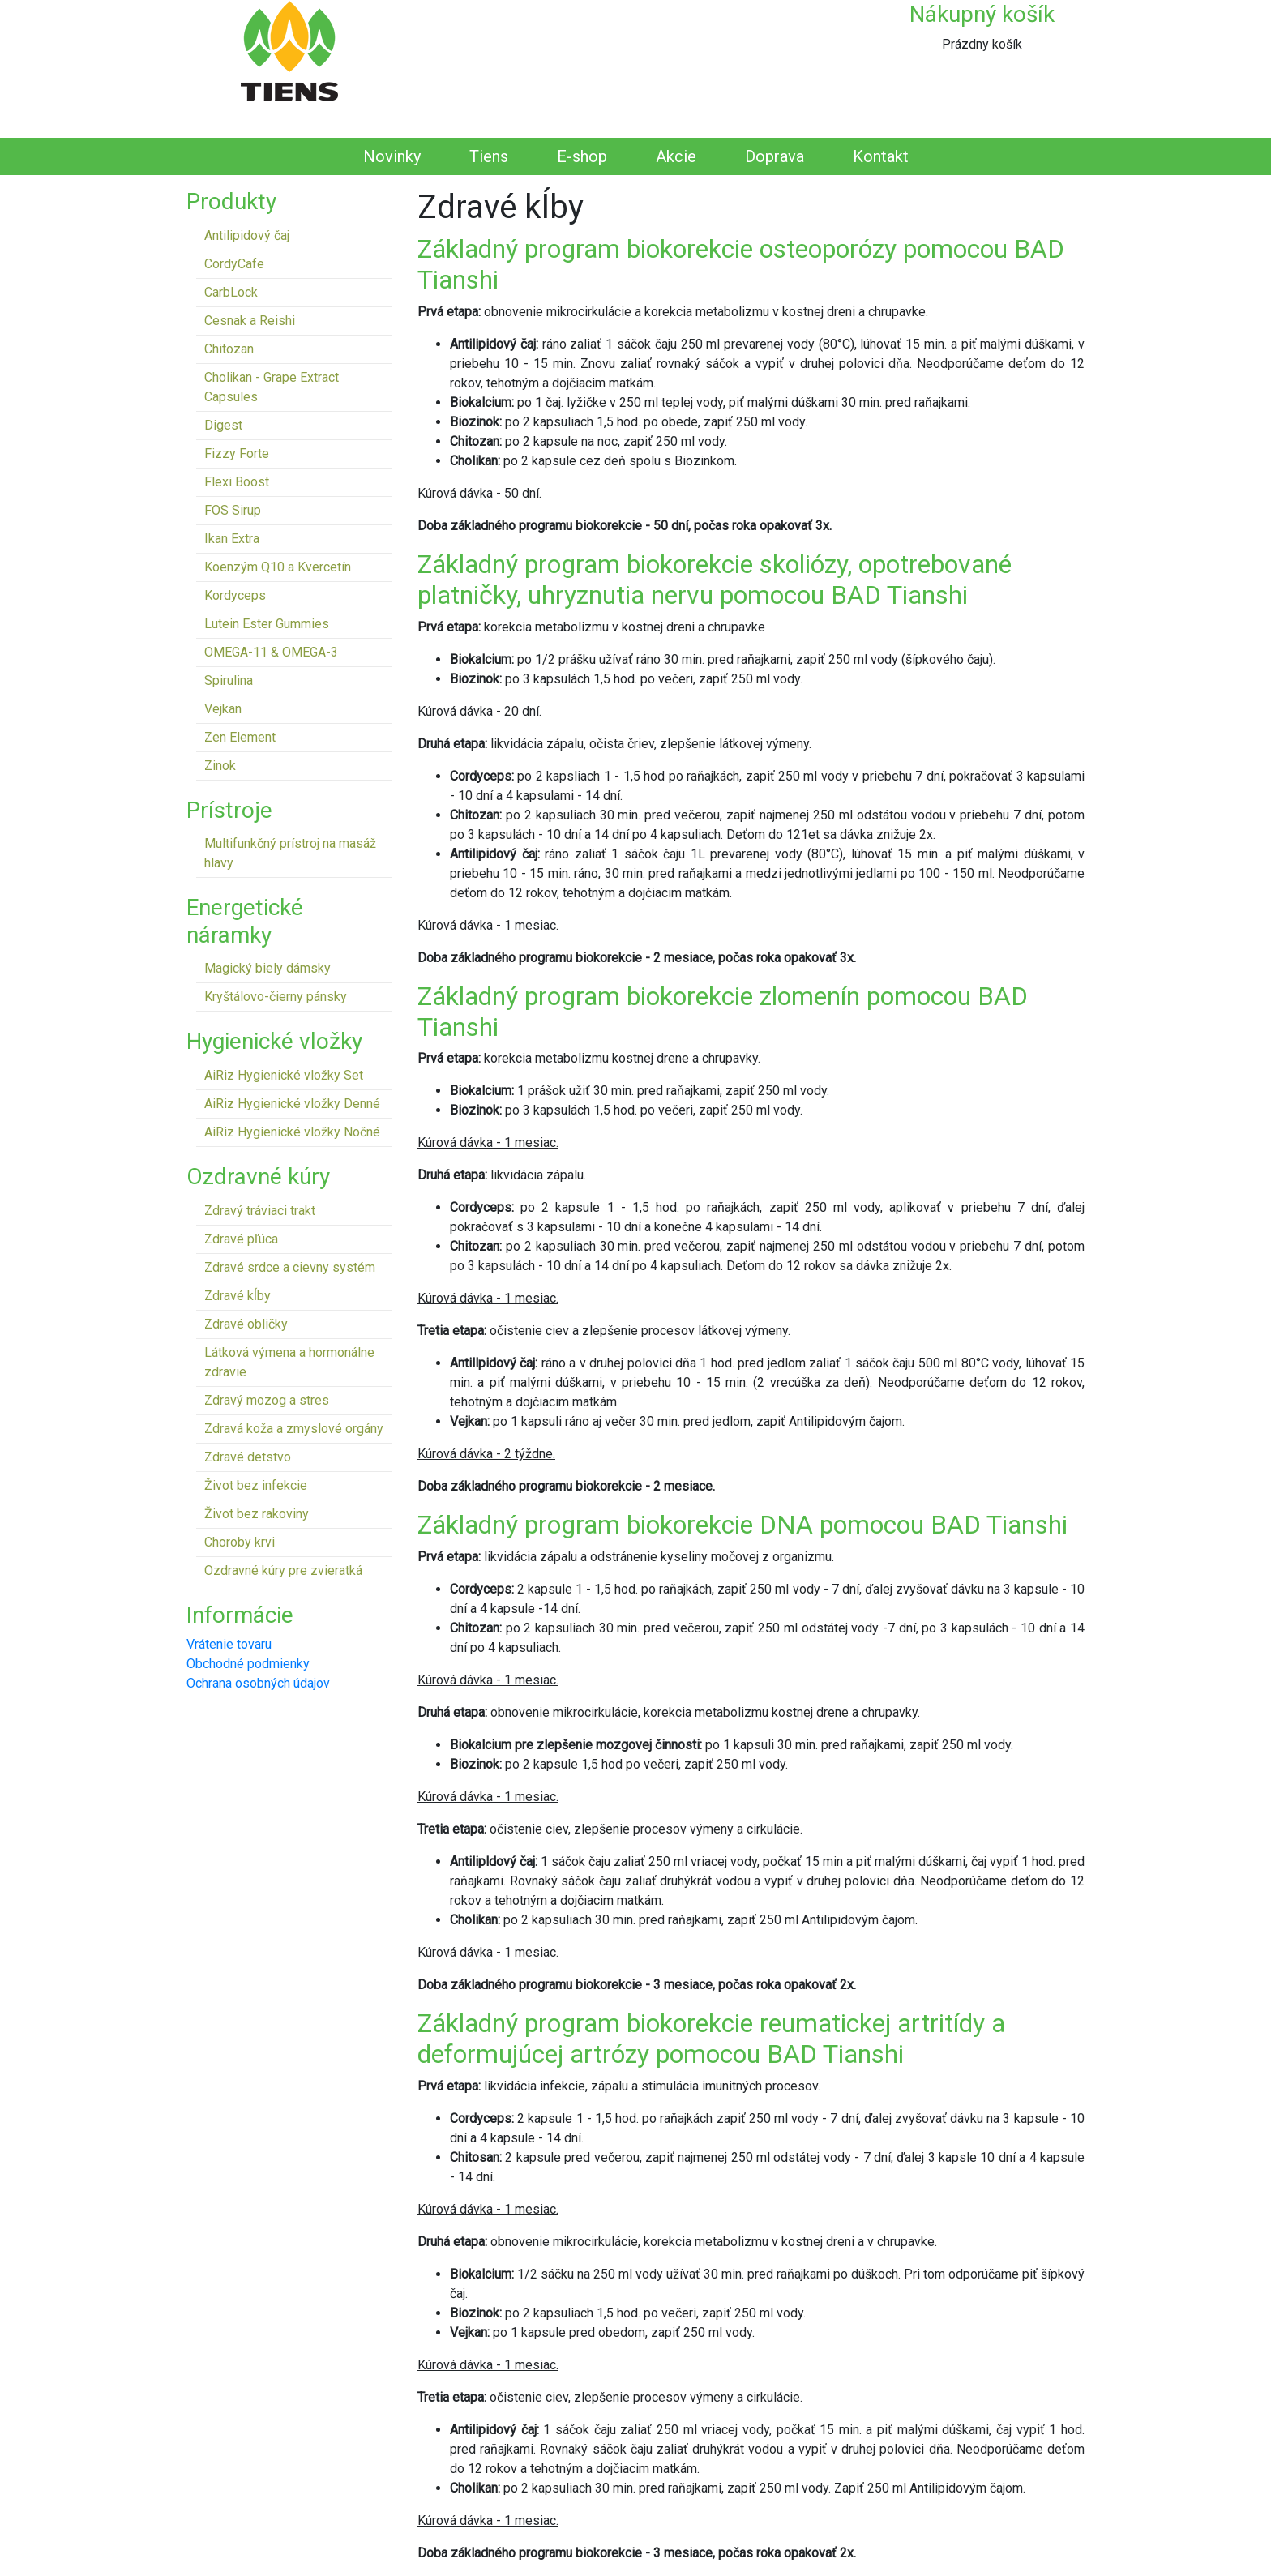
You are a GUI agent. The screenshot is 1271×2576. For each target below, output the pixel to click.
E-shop (582, 156)
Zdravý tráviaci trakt (259, 1210)
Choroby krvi (239, 1542)
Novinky (392, 156)
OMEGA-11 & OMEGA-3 (271, 652)
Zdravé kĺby (237, 1295)
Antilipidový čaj (246, 235)
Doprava (774, 156)
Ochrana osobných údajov (258, 1683)
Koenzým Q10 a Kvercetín (277, 567)
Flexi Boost (236, 482)
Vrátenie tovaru (229, 1644)
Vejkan (223, 709)
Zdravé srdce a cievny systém (289, 1267)
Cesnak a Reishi (249, 320)
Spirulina (228, 680)
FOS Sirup (232, 510)
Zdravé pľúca (241, 1239)
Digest (223, 425)
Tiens (488, 156)
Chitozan (229, 349)
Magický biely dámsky (267, 968)
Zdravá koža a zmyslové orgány (293, 1428)
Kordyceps (235, 595)
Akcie (676, 156)
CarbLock (231, 292)
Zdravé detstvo (247, 1457)
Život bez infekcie (255, 1485)
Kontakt (881, 156)
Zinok (220, 765)
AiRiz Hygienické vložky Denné (292, 1103)
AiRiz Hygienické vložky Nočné (292, 1132)
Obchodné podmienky (248, 1663)
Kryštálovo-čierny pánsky (275, 996)
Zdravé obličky (246, 1324)
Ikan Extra (231, 538)
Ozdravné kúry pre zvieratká (283, 1570)
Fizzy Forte (236, 453)
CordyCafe (234, 264)
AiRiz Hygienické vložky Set (283, 1075)
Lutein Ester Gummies (266, 623)
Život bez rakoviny (256, 1513)
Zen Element (240, 737)
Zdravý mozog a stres (266, 1400)
